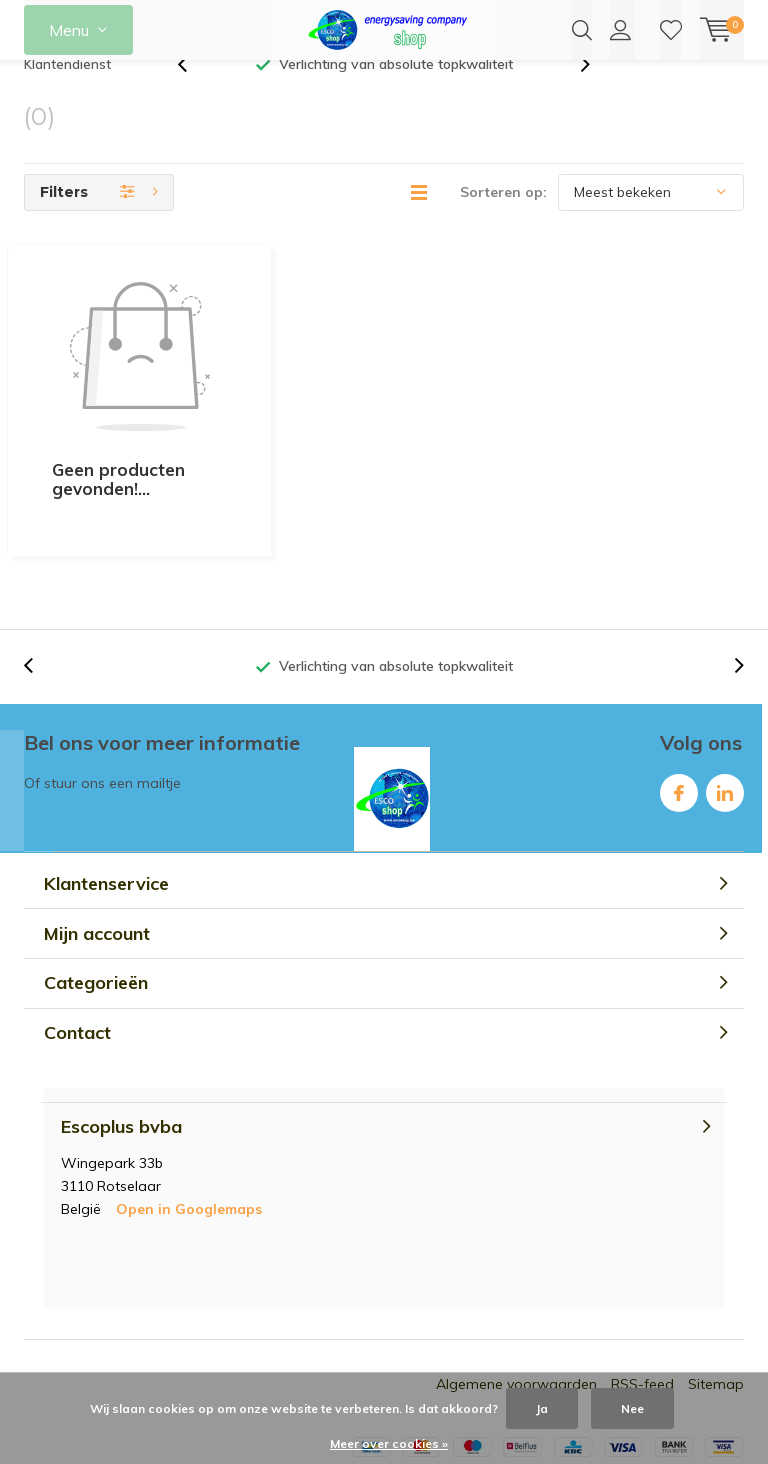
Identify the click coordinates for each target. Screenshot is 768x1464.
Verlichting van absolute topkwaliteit (396, 94)
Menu (69, 30)
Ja (542, 1408)
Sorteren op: (503, 222)
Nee (632, 1408)
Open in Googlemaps (189, 1120)
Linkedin (725, 699)
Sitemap (716, 1295)
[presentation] (193, 94)
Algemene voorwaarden (516, 1295)
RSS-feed (642, 1295)
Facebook (679, 699)
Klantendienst (67, 94)
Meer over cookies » (389, 1443)
